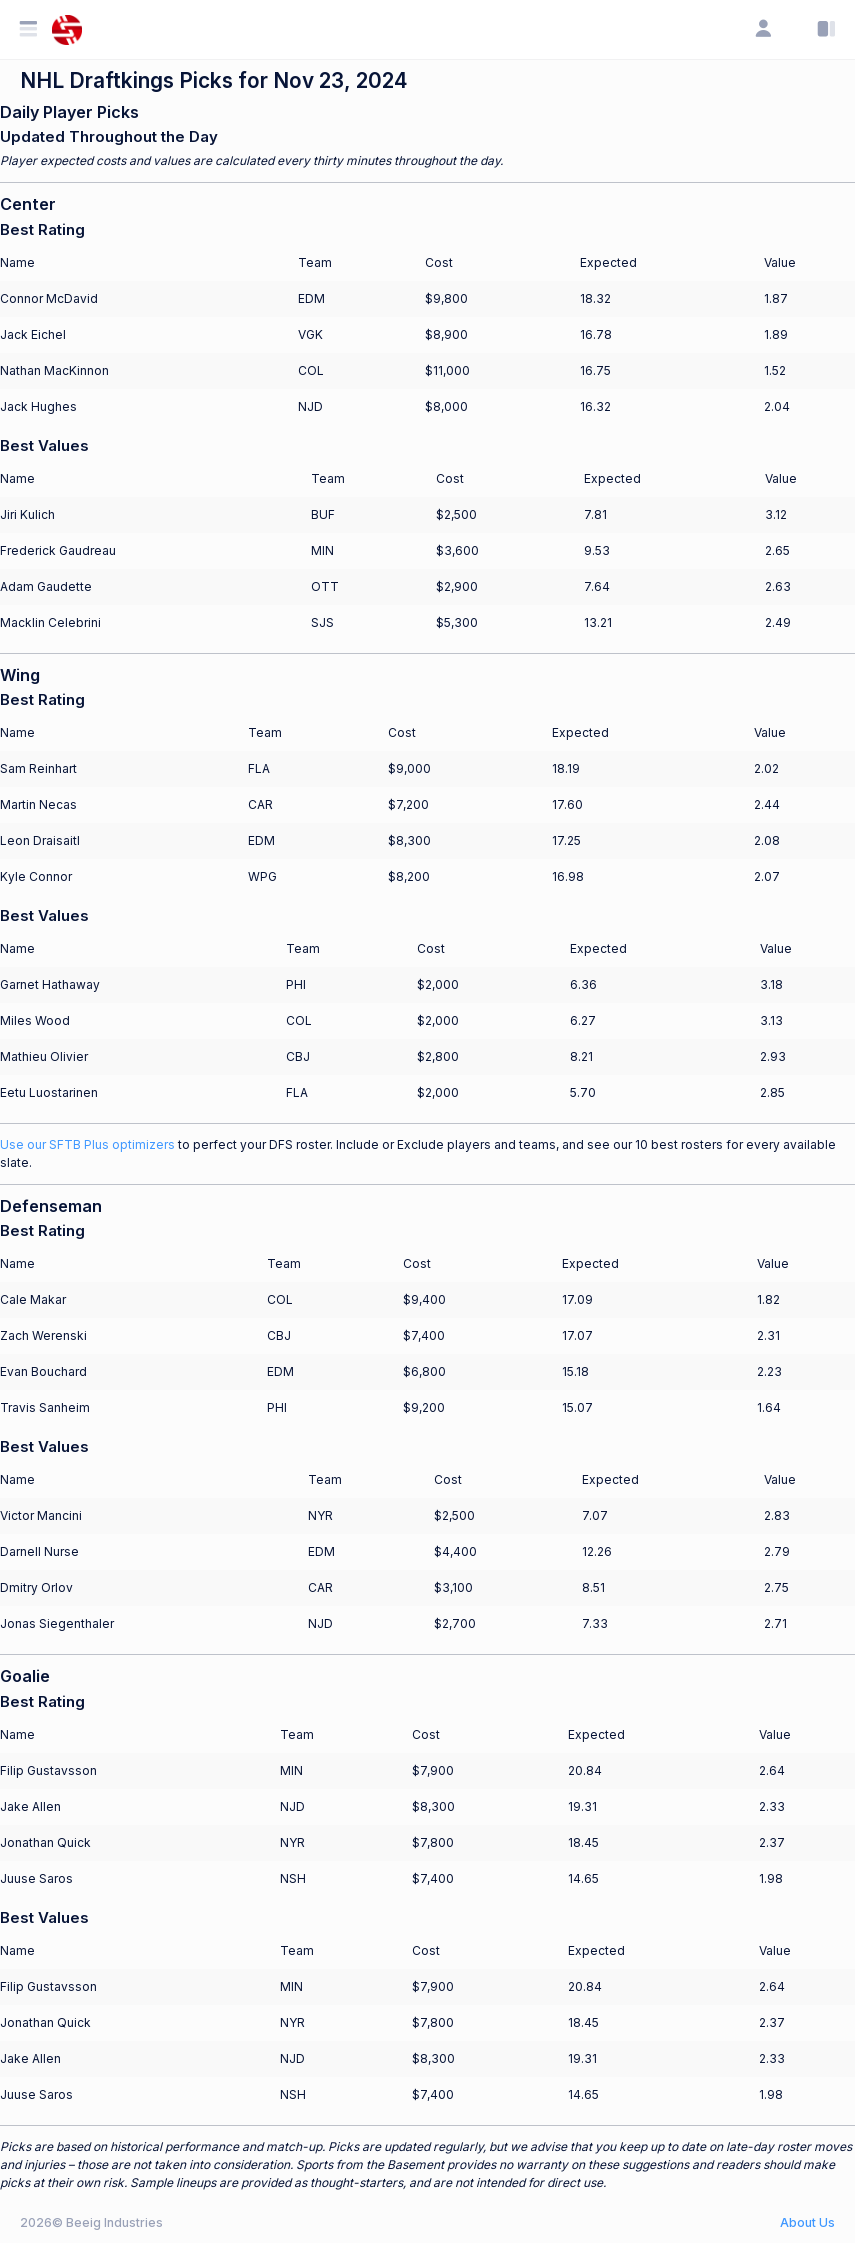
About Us (807, 2222)
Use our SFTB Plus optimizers (87, 1144)
